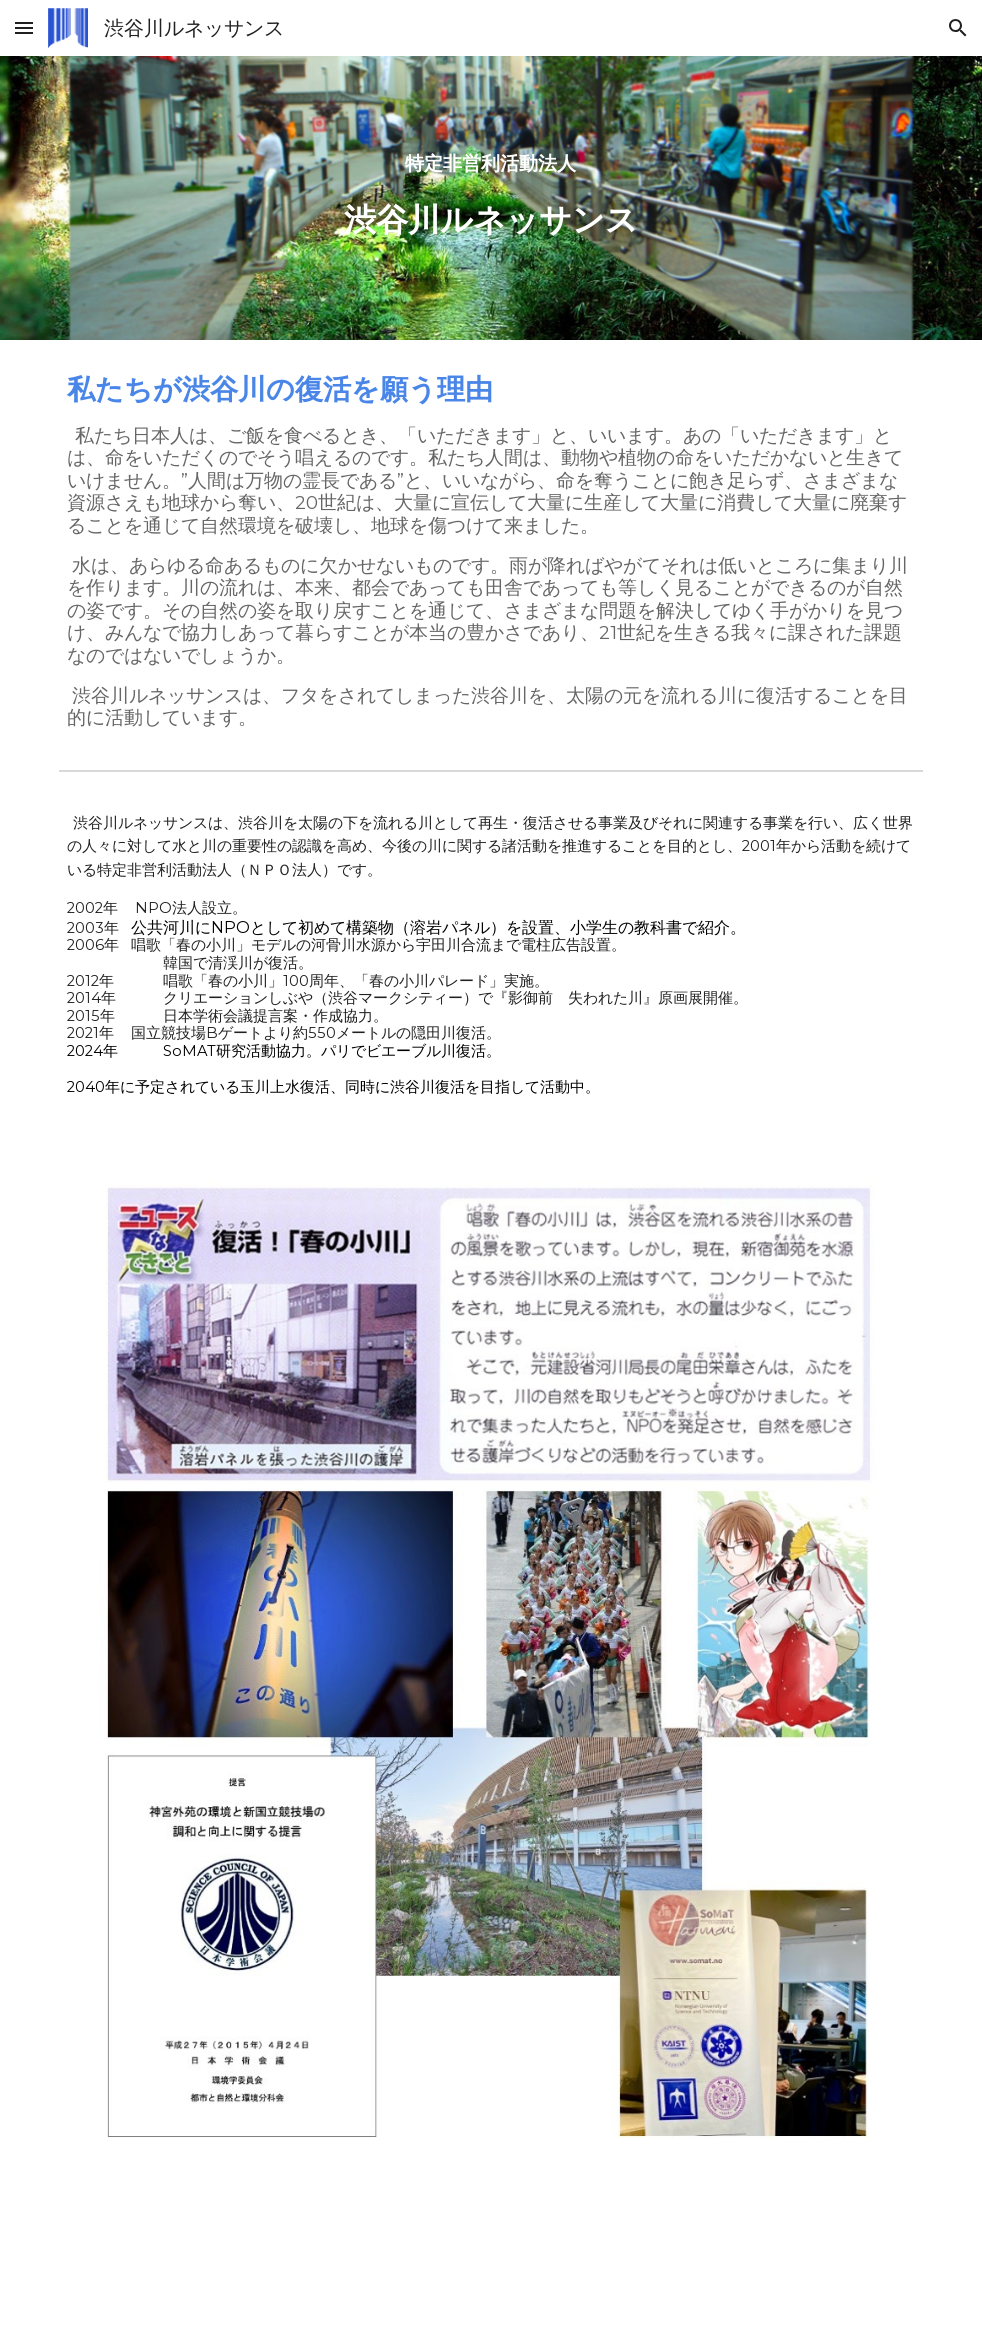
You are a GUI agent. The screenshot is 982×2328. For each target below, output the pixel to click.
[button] (24, 27)
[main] (491, 198)
